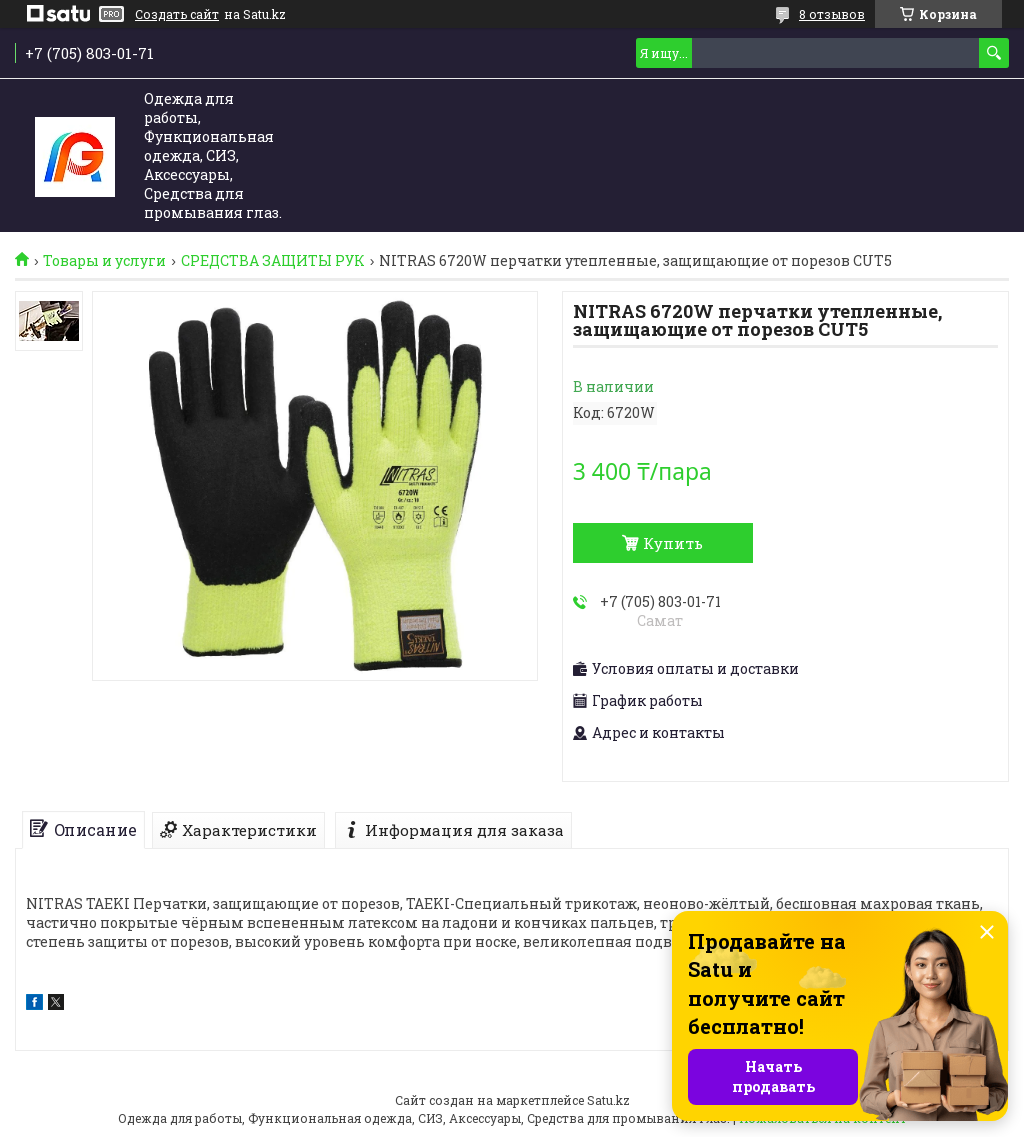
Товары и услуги (104, 261)
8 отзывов (832, 14)
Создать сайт (177, 14)
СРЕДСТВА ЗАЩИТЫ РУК (273, 261)
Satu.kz (608, 1100)
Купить (673, 543)
